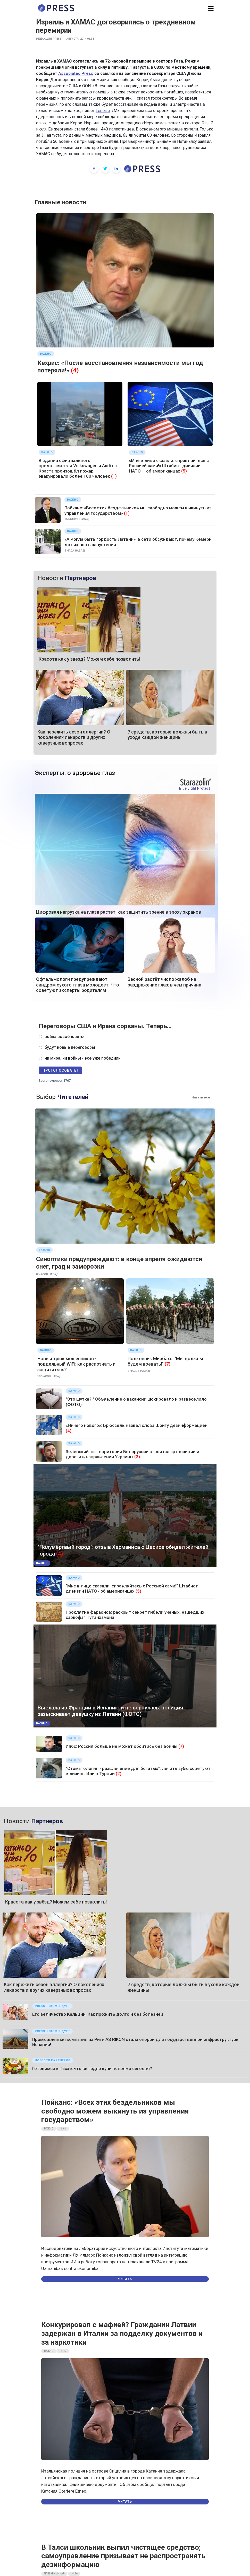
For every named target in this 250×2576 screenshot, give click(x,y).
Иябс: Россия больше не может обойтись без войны (121, 1746)
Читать (125, 2279)
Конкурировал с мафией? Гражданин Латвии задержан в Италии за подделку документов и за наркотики (122, 2333)
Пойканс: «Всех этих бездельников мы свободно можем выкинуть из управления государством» (115, 2111)
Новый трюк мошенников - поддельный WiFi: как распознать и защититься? (76, 1364)
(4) (75, 370)
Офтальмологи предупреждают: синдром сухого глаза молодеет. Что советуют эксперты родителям (77, 984)
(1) (114, 476)
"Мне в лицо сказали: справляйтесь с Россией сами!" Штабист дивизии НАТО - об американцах (132, 1588)
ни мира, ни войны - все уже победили (83, 1058)
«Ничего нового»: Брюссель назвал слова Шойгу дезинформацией (136, 1425)
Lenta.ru (103, 110)
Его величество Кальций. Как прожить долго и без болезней (97, 2014)
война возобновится (65, 1036)
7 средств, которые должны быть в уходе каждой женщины (167, 734)
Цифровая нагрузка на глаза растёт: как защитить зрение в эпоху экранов (118, 912)
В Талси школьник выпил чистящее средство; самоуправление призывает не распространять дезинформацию (123, 2556)
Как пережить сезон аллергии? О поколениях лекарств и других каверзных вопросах (73, 737)
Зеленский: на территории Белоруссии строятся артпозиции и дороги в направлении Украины (132, 1454)
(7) (167, 1364)
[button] (210, 8)
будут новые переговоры (70, 1047)
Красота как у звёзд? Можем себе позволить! (89, 659)
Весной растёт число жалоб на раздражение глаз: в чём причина (164, 982)
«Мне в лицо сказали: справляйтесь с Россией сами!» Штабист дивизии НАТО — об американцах (169, 466)
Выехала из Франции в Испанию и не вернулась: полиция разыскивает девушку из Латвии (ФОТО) (110, 1711)
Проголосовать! (60, 1070)
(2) (118, 1773)
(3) (137, 1456)
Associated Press (75, 73)
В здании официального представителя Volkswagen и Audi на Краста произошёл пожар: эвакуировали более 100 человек (78, 468)
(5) (184, 471)
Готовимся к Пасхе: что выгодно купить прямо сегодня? (92, 2068)
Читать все (200, 1097)
